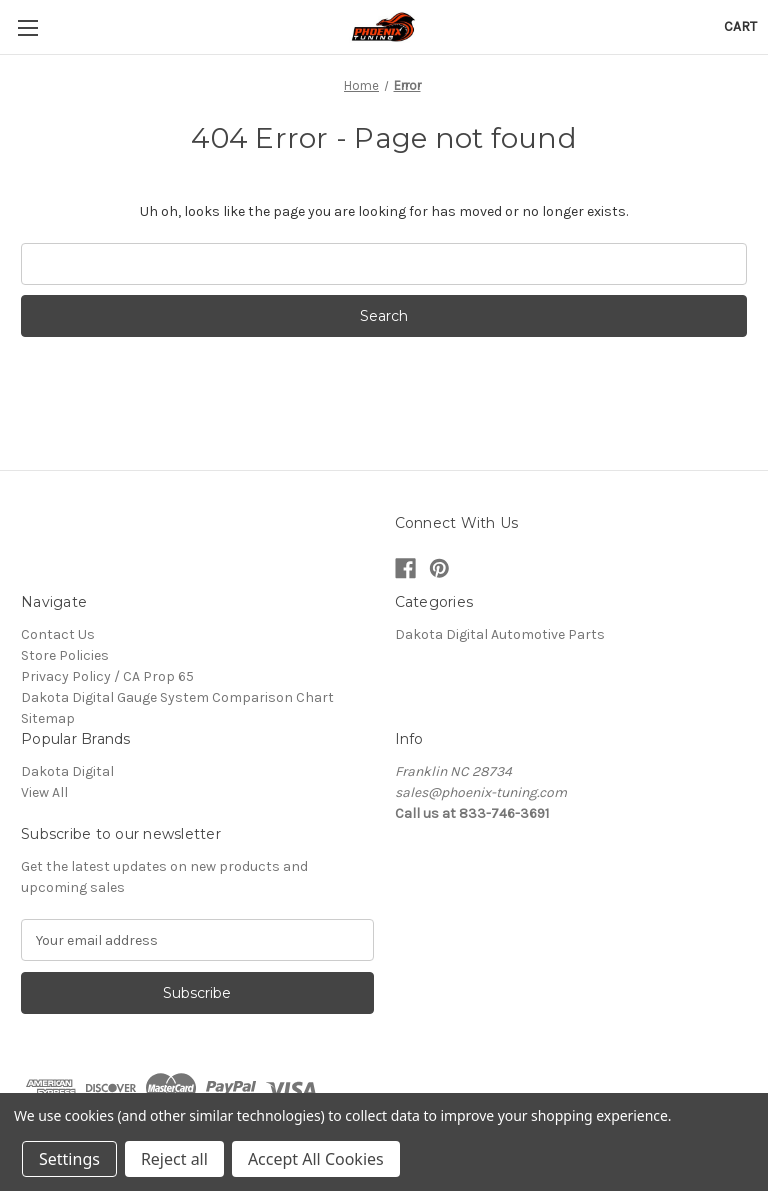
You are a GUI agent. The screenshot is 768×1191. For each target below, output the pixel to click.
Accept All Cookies (316, 1159)
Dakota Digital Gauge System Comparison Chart (177, 697)
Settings (69, 1159)
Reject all (174, 1159)
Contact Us (58, 634)
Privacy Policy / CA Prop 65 (107, 676)
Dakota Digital (67, 771)
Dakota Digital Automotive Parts (500, 634)
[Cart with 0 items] (740, 26)
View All (44, 792)
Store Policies (65, 655)
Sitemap (48, 718)
